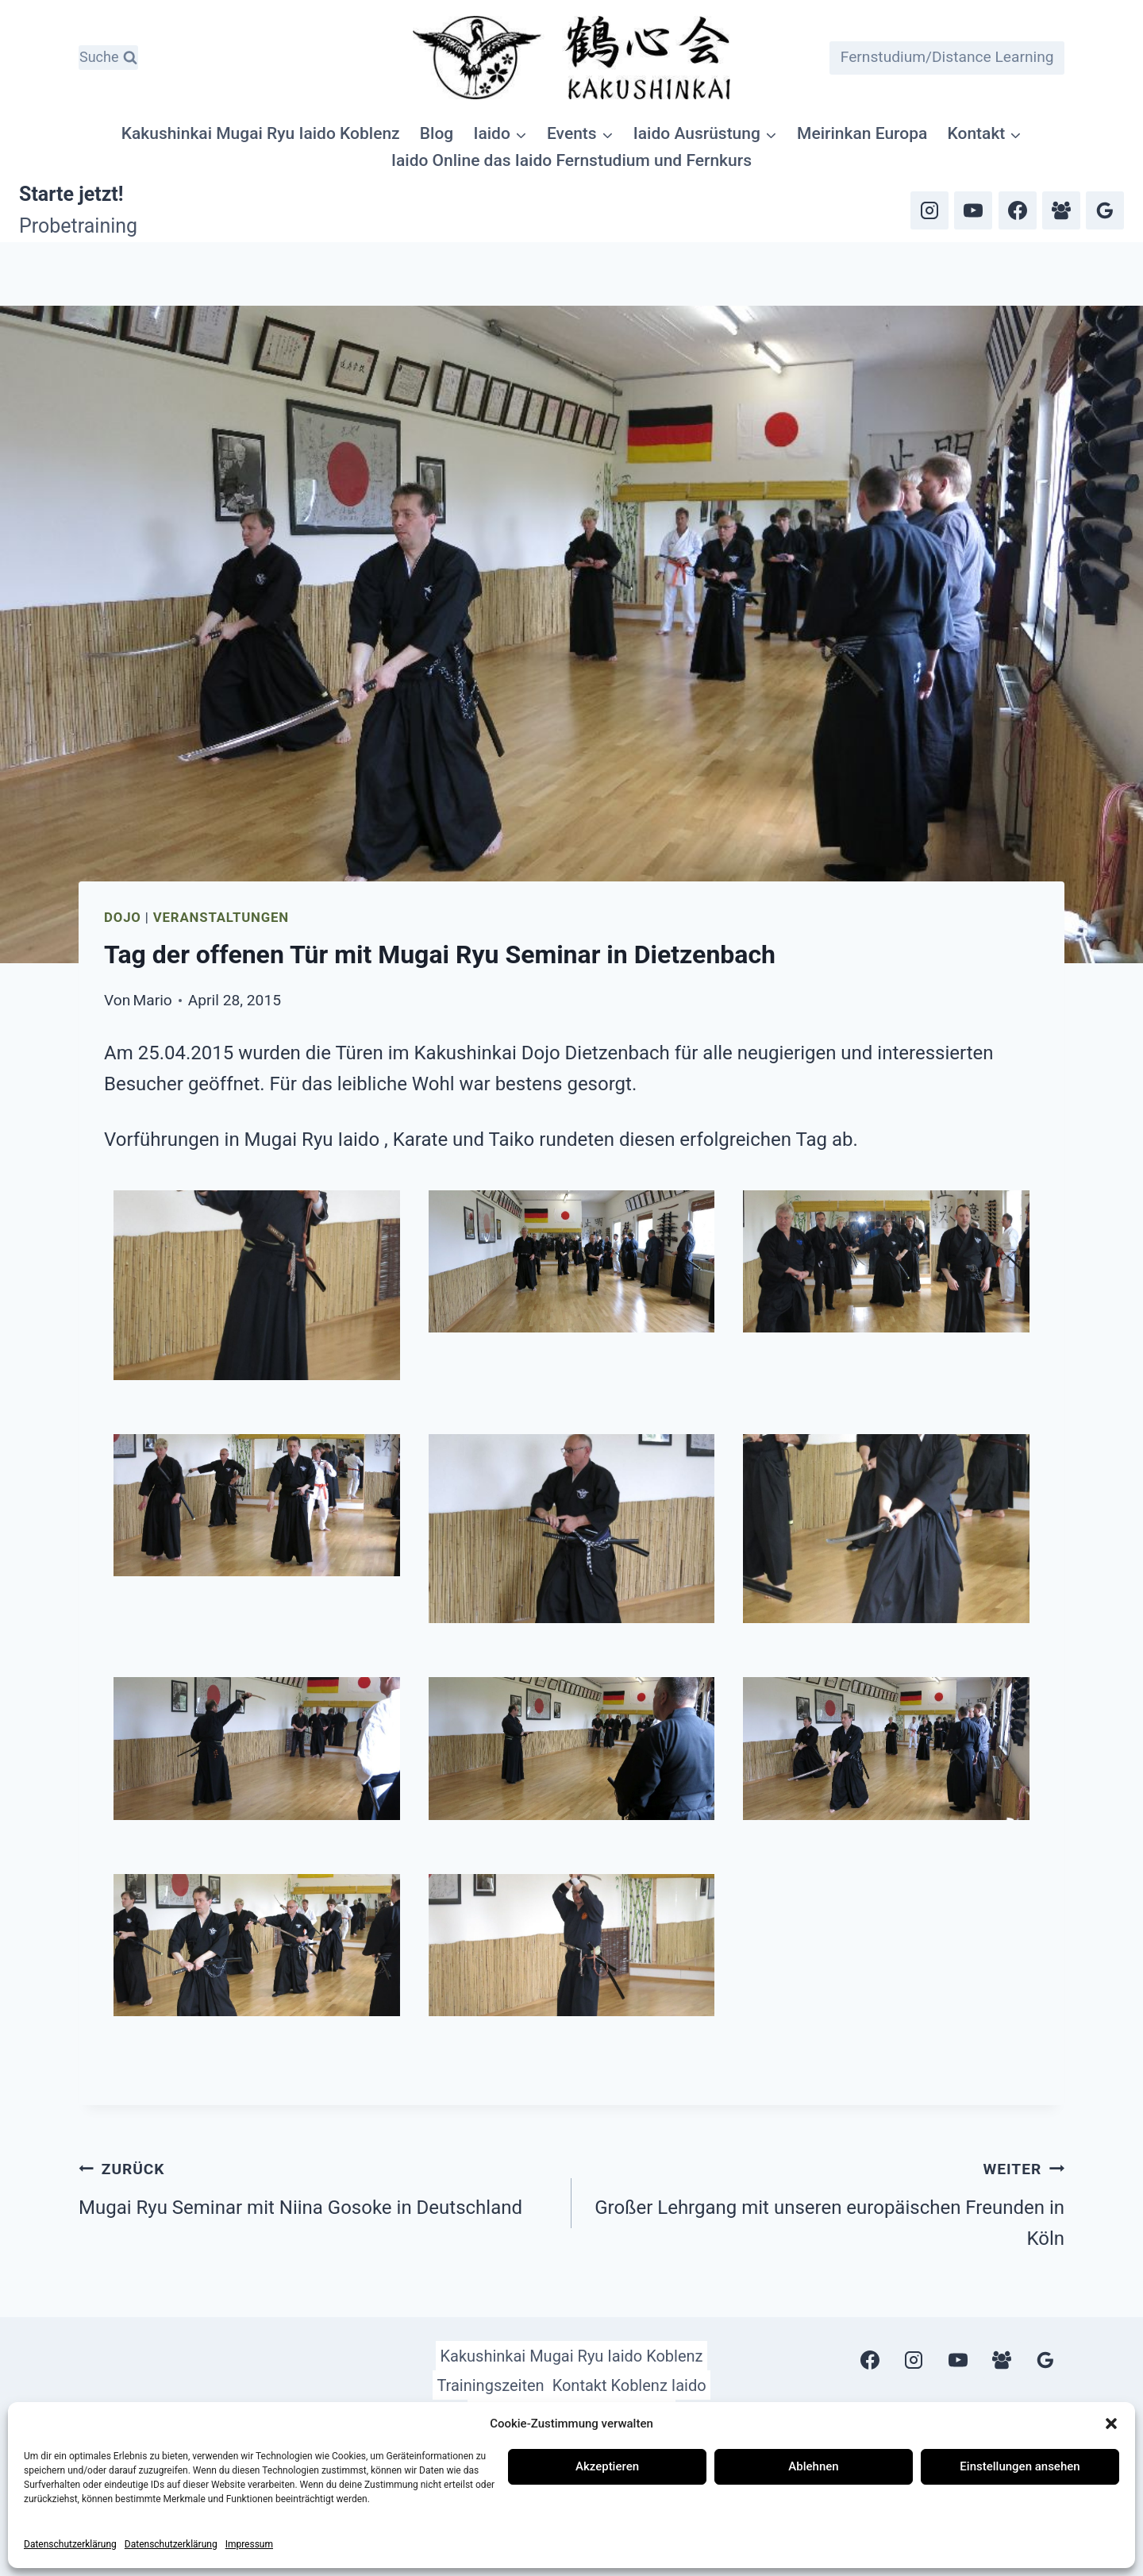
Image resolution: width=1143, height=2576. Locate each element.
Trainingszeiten (490, 2385)
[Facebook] (1018, 210)
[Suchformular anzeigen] (108, 57)
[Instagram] (929, 210)
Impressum (249, 2544)
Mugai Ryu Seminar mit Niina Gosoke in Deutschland (315, 2186)
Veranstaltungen (221, 917)
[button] (1111, 2423)
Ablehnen (813, 2466)
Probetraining (78, 225)
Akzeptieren (607, 2466)
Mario (152, 1000)
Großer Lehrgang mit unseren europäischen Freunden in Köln (827, 2201)
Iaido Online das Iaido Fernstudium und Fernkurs (571, 160)
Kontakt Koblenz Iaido (629, 2385)
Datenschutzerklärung (70, 2544)
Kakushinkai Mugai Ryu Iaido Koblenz (260, 133)
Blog (436, 133)
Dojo (122, 917)
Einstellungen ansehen (1020, 2466)
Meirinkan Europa (862, 133)
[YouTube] (973, 210)
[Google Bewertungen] (1105, 210)
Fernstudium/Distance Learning (947, 57)
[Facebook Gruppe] (1061, 210)
